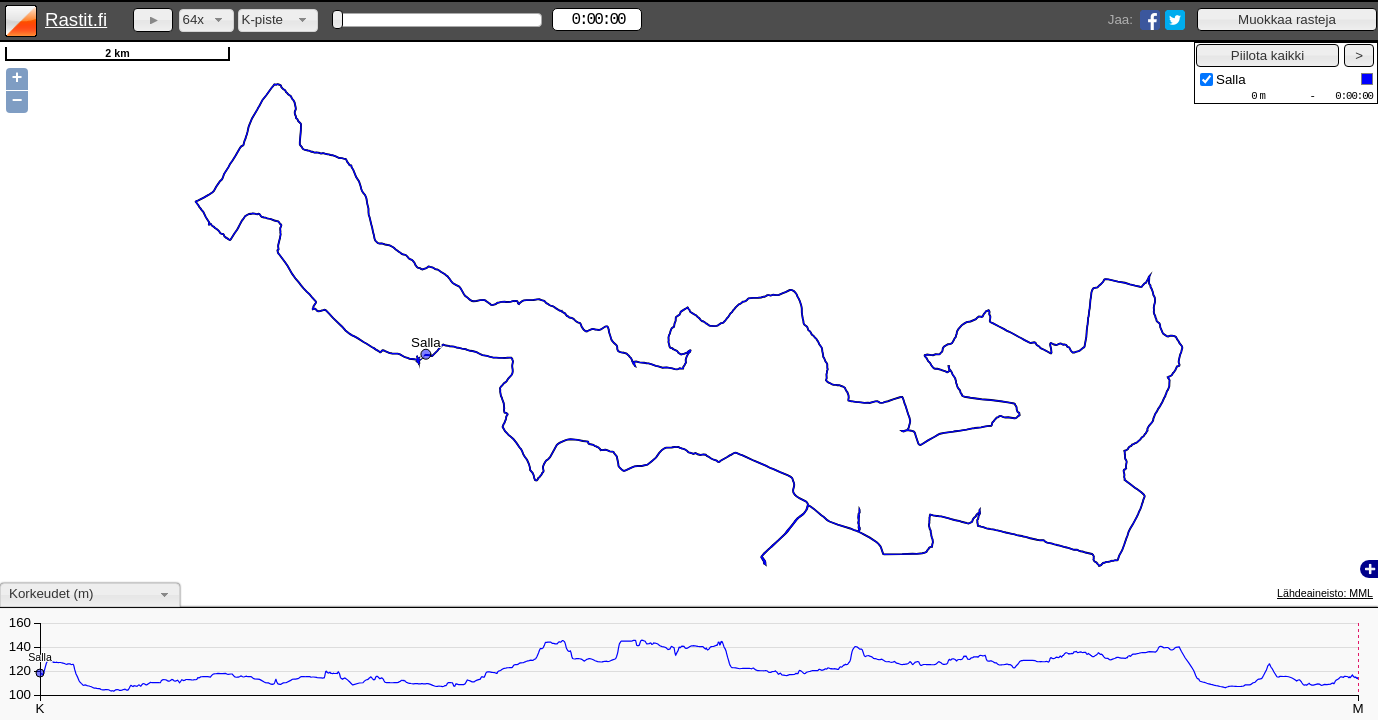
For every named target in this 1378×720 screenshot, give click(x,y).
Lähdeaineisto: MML (1325, 593)
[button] (1287, 19)
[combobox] (206, 20)
